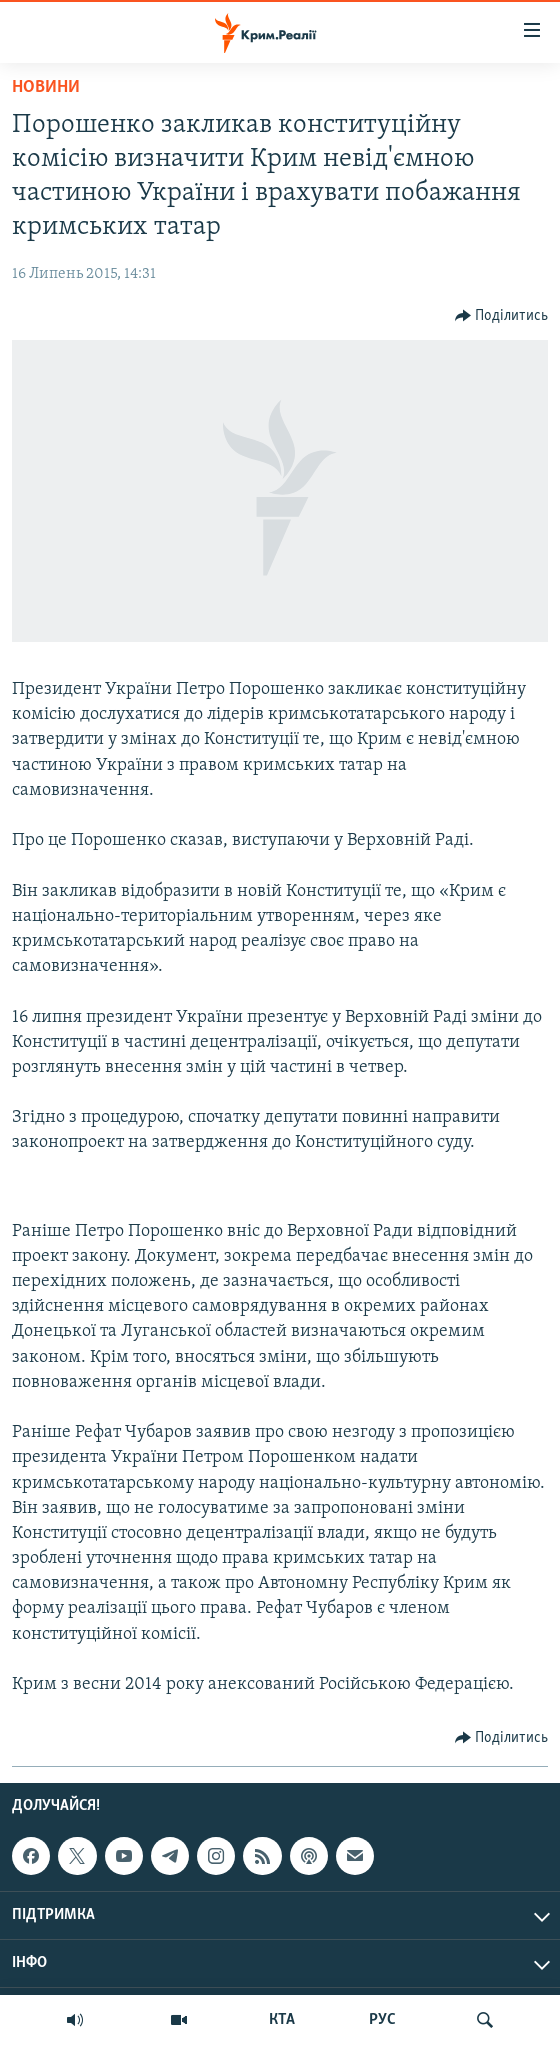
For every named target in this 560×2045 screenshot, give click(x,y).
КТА (282, 2020)
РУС (382, 2020)
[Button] (502, 316)
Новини (46, 87)
